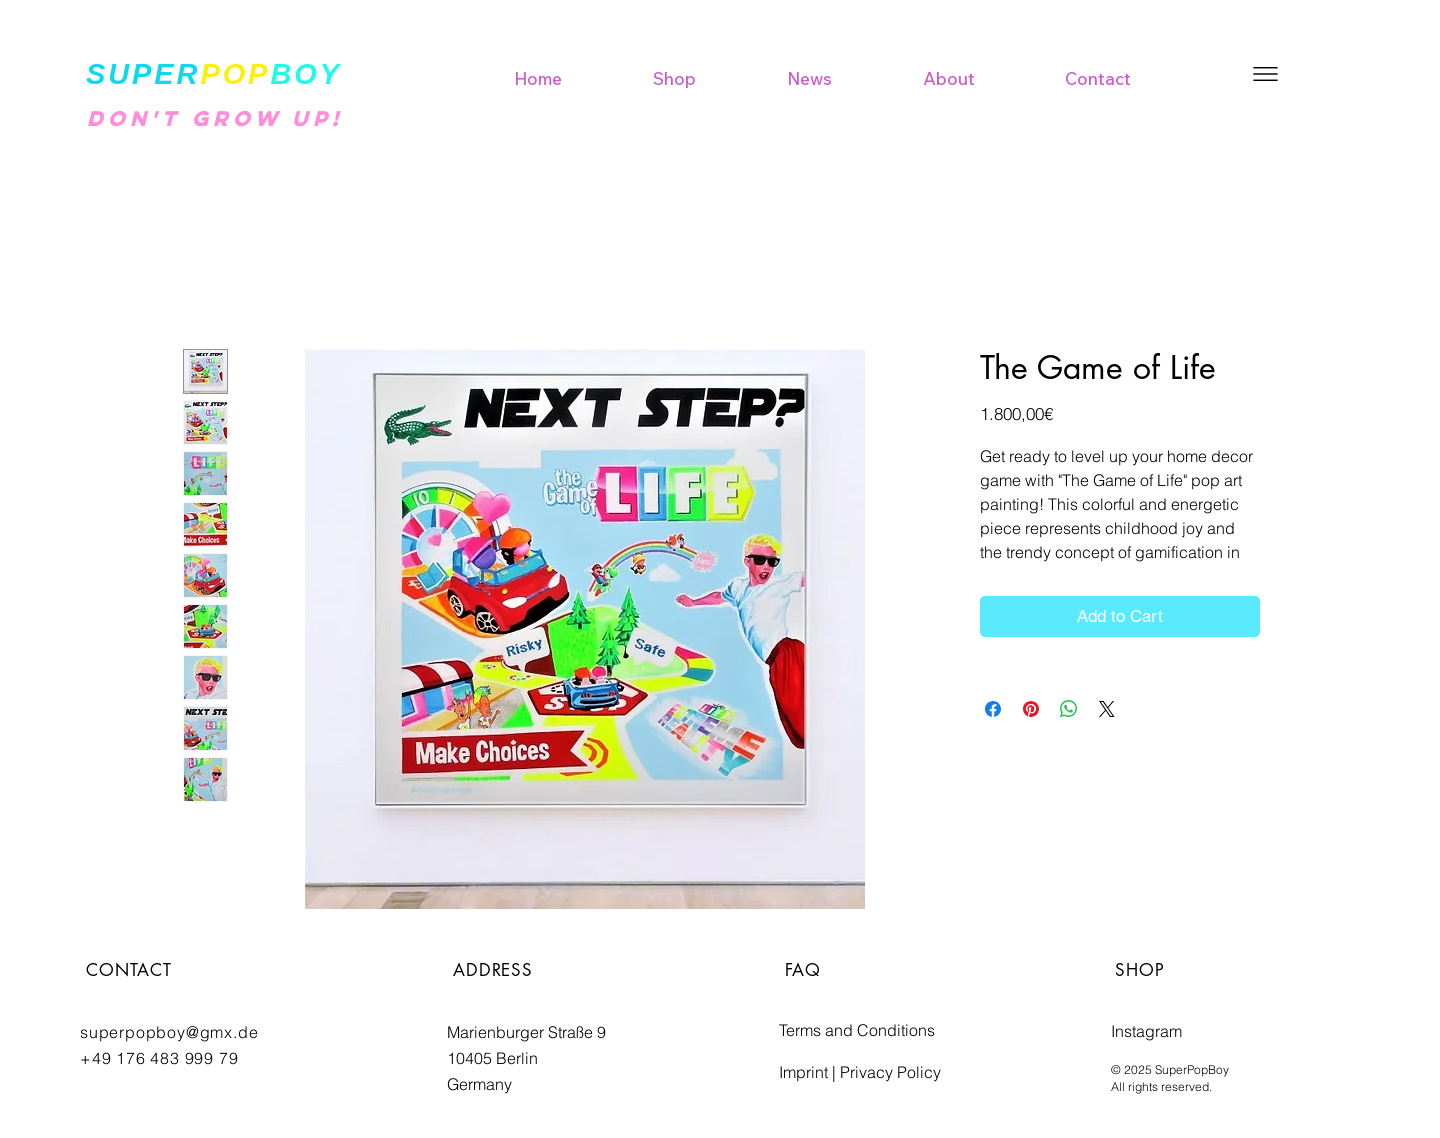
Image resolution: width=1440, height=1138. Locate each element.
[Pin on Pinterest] (1031, 709)
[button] (1265, 74)
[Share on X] (1107, 709)
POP (235, 74)
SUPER (143, 74)
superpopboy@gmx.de (169, 1032)
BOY (306, 74)
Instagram (1146, 1031)
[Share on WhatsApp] (1069, 709)
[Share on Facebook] (993, 709)
